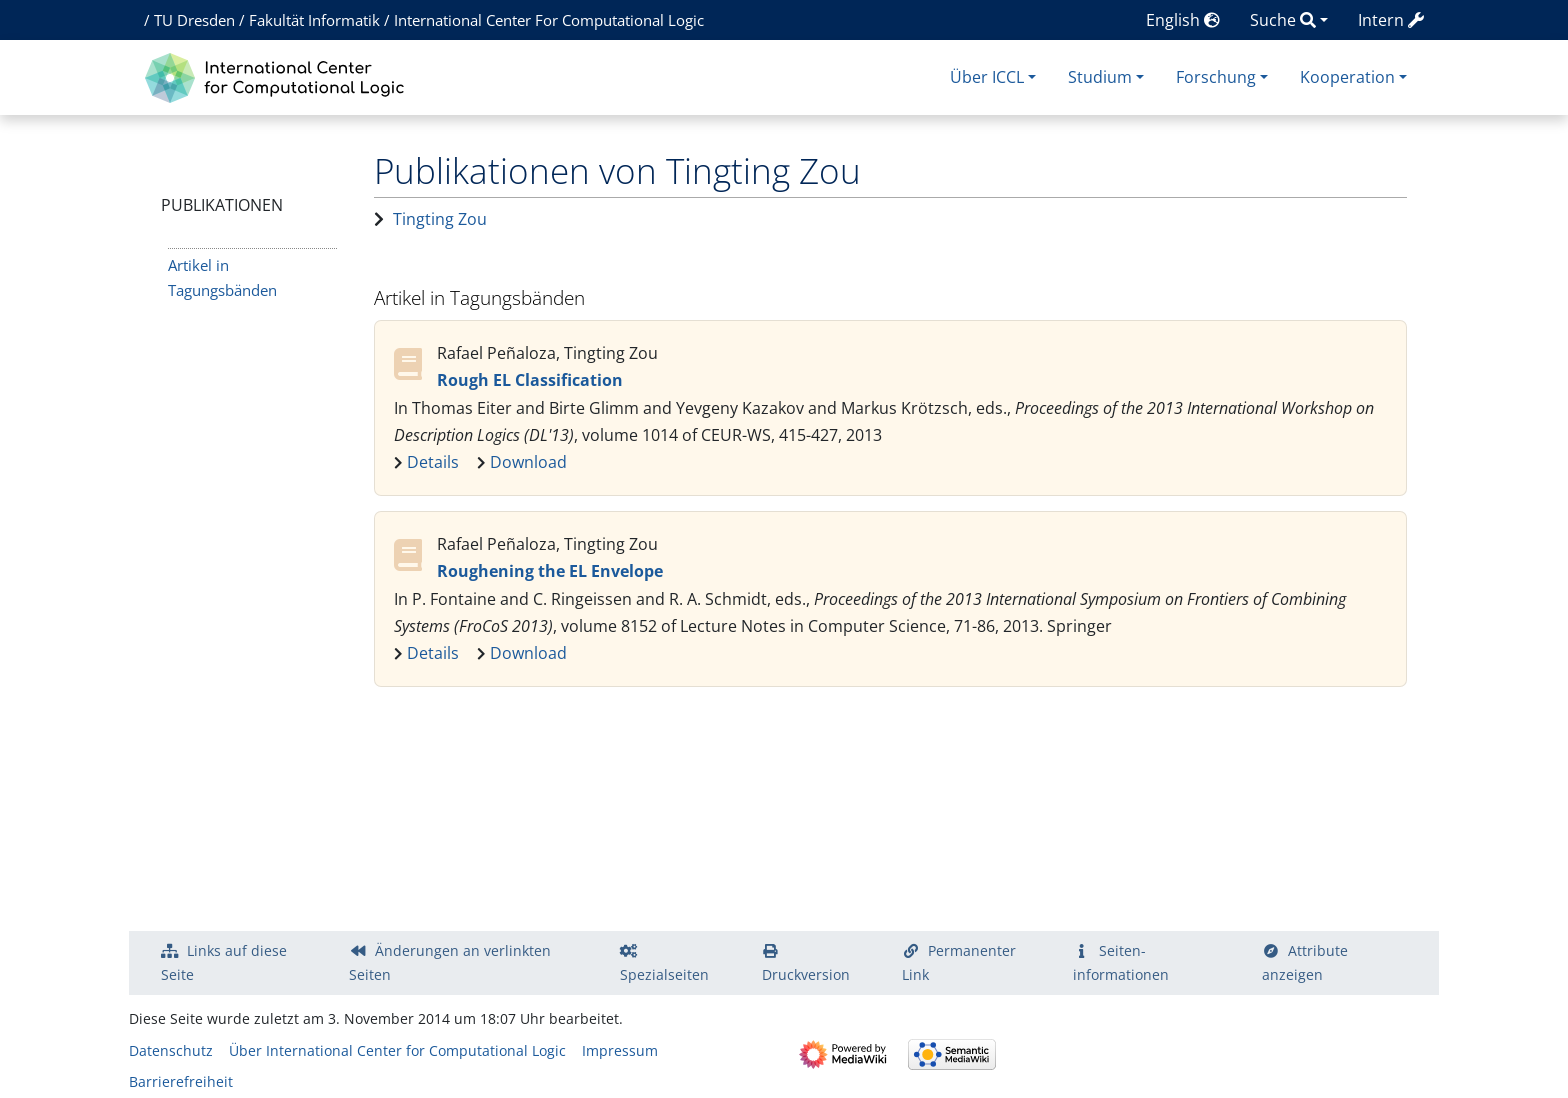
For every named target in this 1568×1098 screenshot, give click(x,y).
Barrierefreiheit (181, 1081)
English (1183, 20)
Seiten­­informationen (1121, 962)
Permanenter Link (959, 962)
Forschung (1216, 77)
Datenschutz (171, 1050)
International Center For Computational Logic (549, 20)
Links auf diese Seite (224, 962)
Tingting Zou (440, 219)
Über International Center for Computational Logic (397, 1050)
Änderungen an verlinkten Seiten (450, 962)
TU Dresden (194, 20)
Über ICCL (987, 77)
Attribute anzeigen (1305, 962)
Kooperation (1347, 77)
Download (528, 462)
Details (433, 462)
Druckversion (806, 974)
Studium (1100, 77)
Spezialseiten (664, 974)
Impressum (620, 1050)
